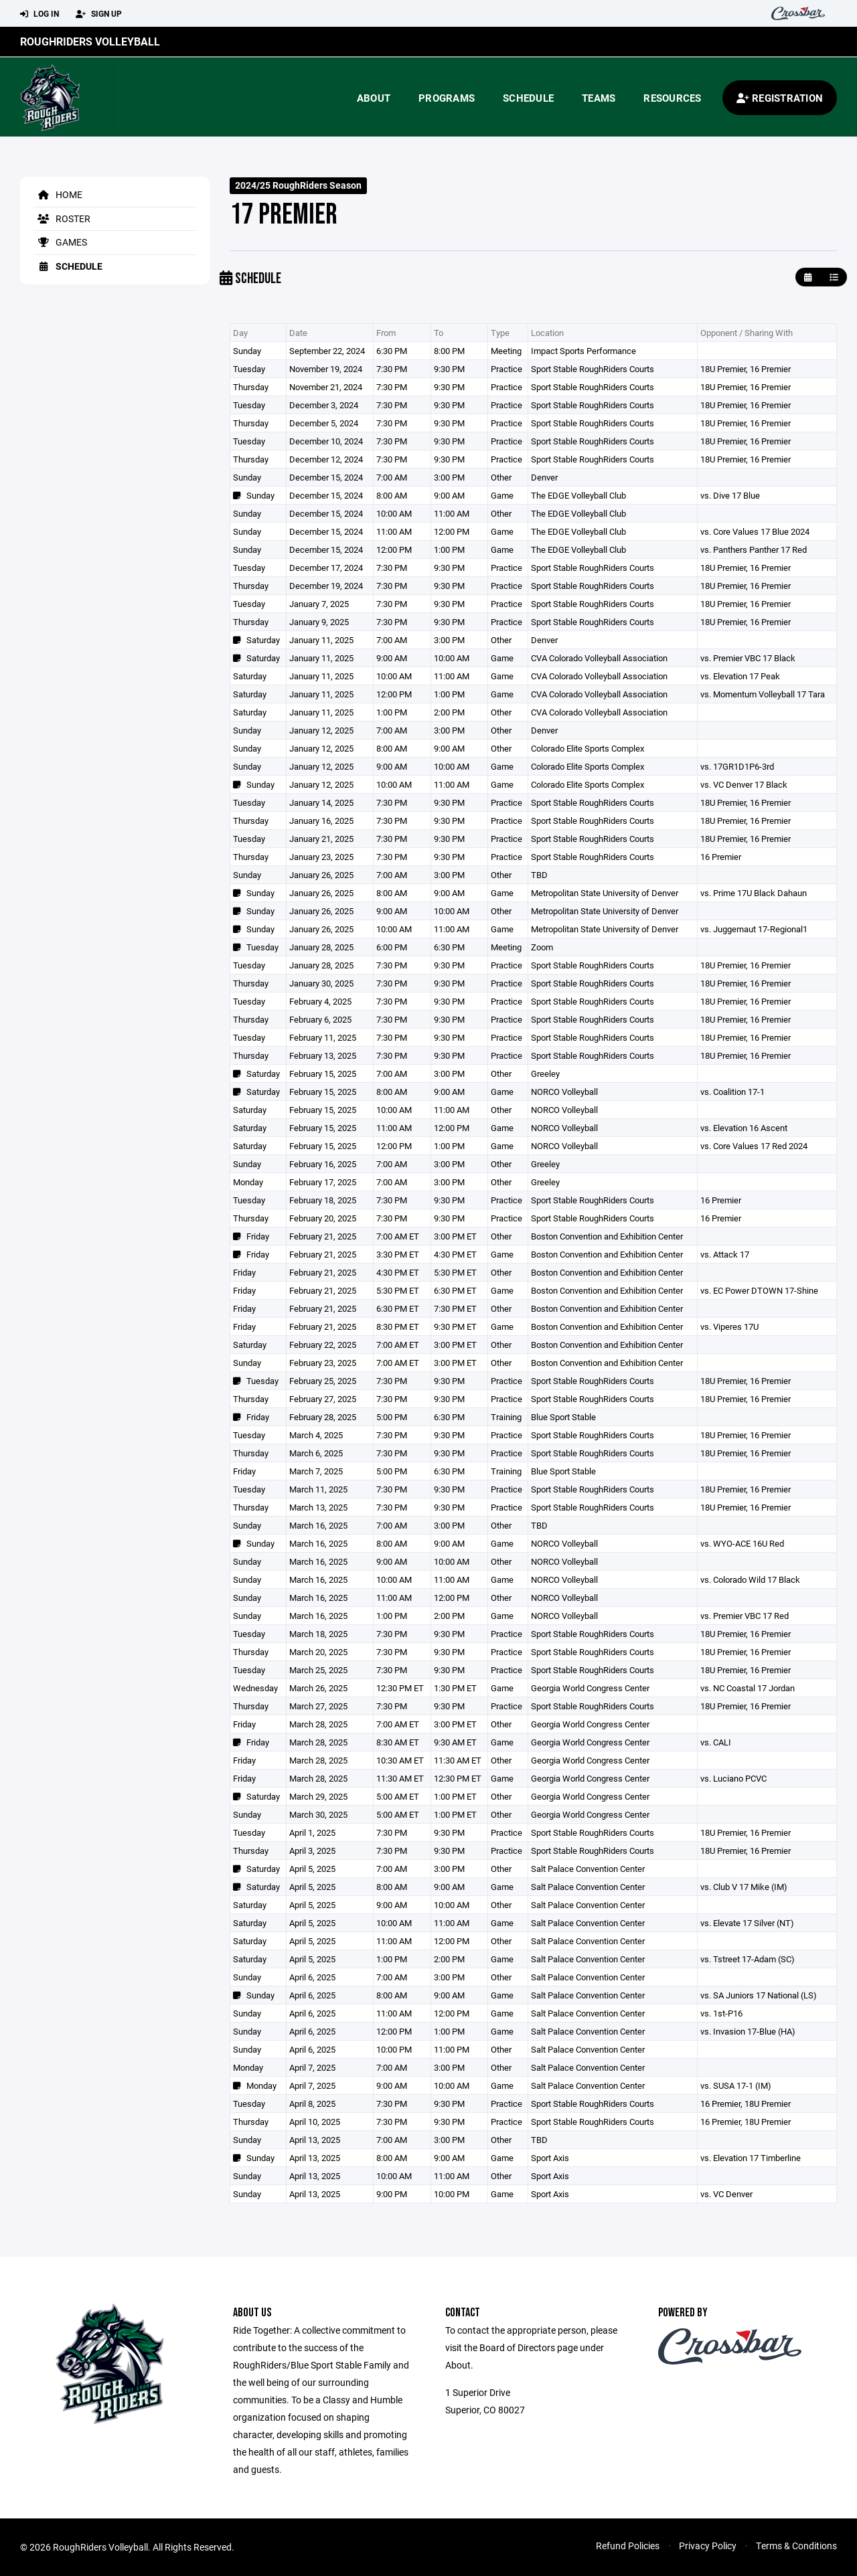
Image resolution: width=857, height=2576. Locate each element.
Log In (39, 14)
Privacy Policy (707, 2545)
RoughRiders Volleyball (90, 41)
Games (60, 242)
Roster (61, 218)
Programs (446, 97)
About (373, 97)
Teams (598, 97)
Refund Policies (627, 2545)
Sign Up (99, 14)
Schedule (528, 97)
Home (57, 194)
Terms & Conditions (796, 2545)
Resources (672, 97)
